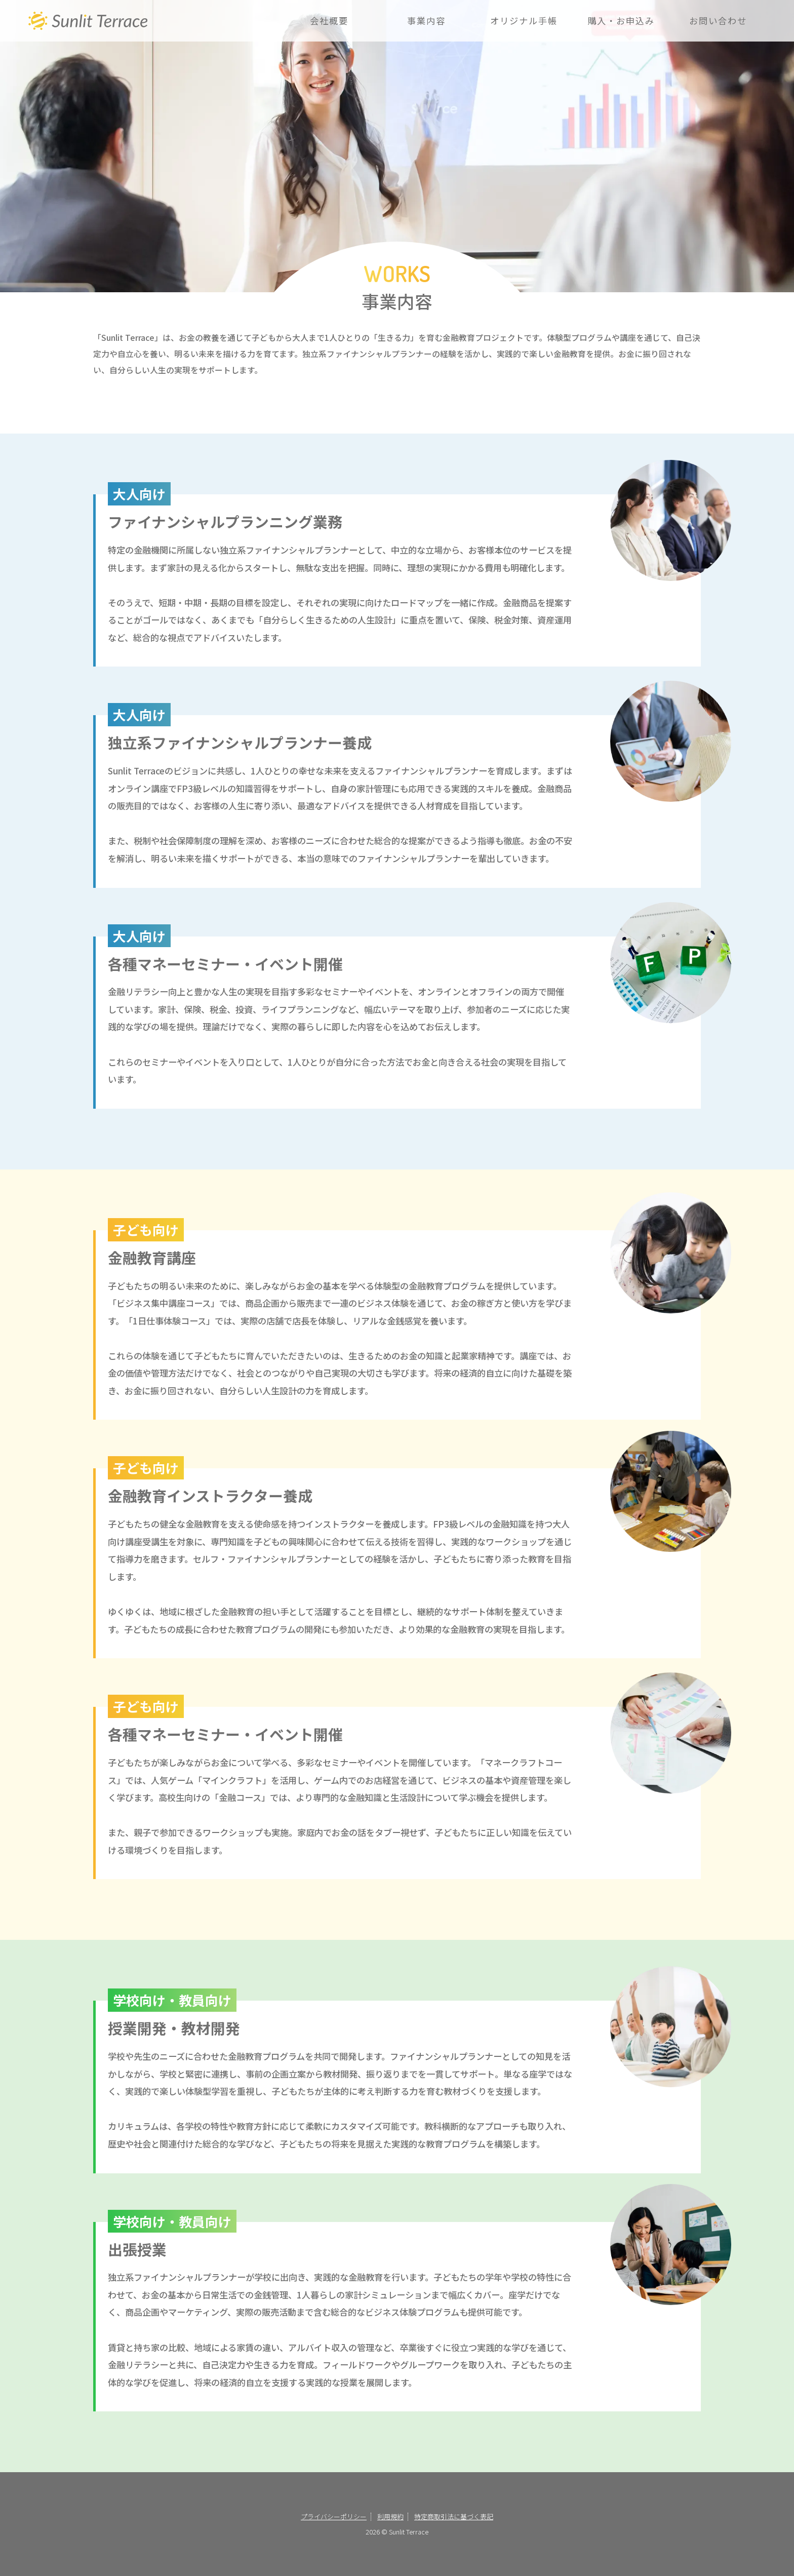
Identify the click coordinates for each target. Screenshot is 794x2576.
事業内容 (426, 20)
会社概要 (329, 20)
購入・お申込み (621, 20)
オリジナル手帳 (524, 20)
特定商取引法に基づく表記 (453, 2517)
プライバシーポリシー (334, 2517)
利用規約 (390, 2517)
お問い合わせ (718, 20)
